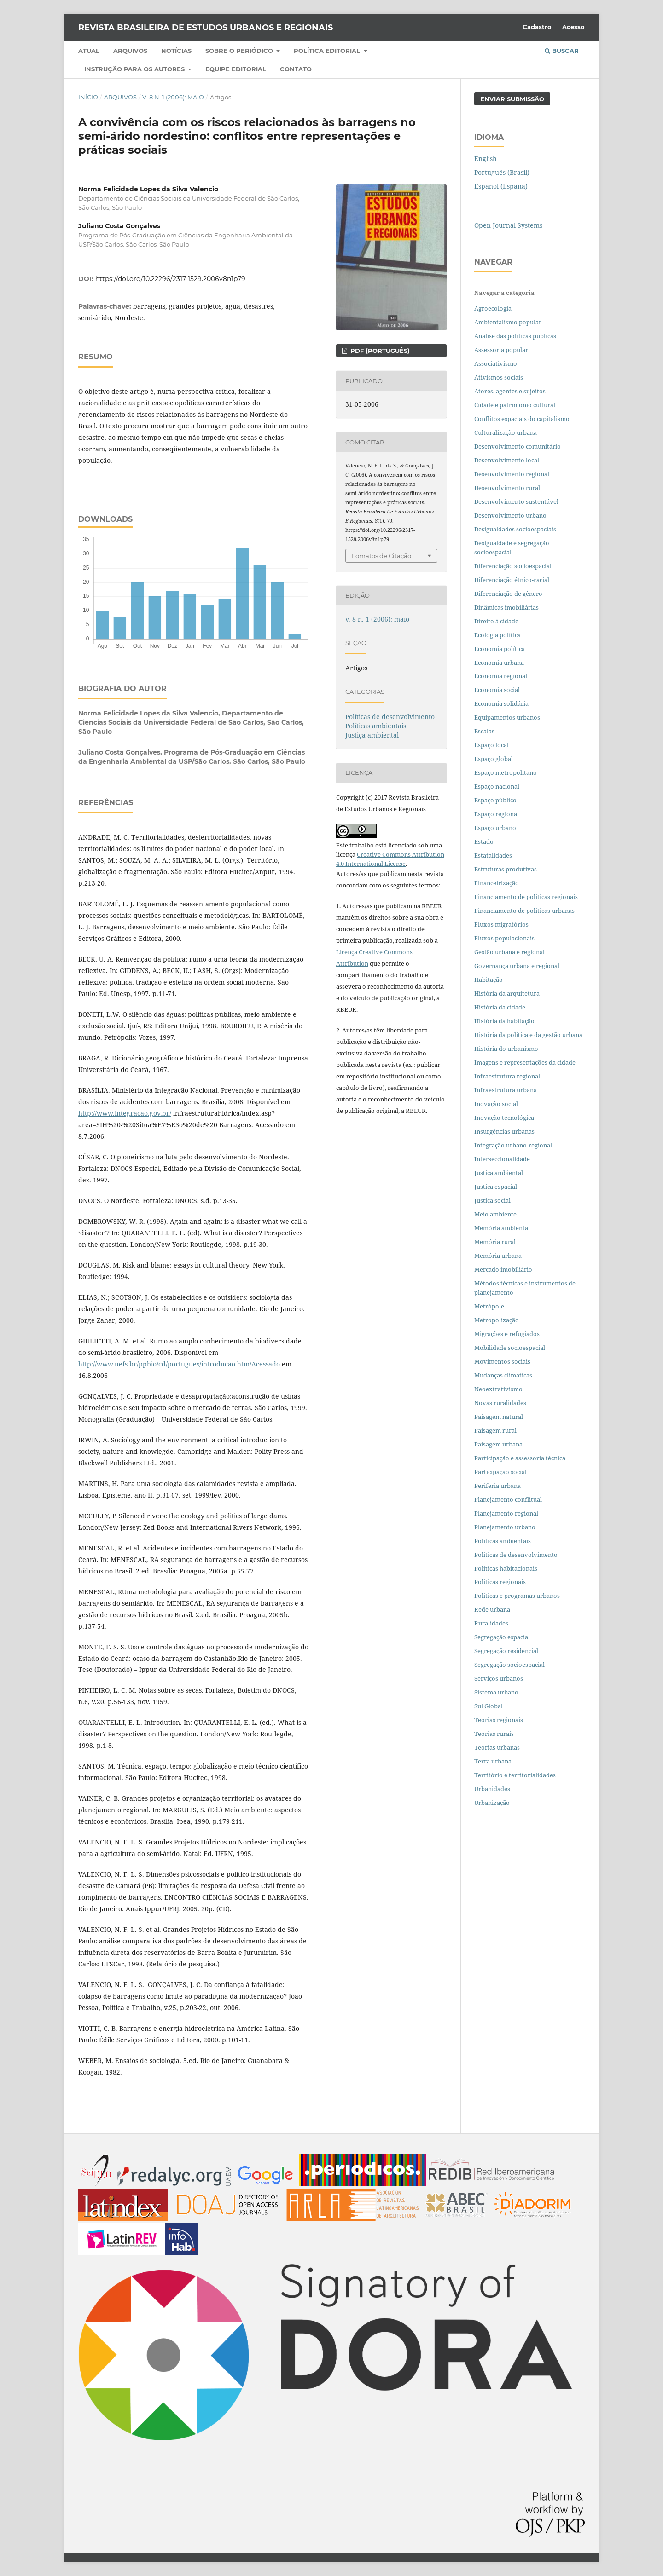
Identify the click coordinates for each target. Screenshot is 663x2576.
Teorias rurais (494, 1733)
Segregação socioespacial (509, 1664)
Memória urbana (498, 1255)
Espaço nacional (496, 786)
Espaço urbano (495, 828)
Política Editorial (328, 50)
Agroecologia (493, 308)
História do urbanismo (506, 1048)
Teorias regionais (498, 1720)
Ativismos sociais (499, 377)
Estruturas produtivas (505, 869)
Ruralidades (491, 1623)
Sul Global (488, 1706)
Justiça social (492, 1200)
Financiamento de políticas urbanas (524, 910)
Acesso (573, 26)
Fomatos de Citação (381, 555)
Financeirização (496, 883)
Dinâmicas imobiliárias (506, 607)
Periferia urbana (497, 1485)
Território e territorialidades (515, 1775)
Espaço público (495, 800)
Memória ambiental (502, 1228)
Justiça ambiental (372, 735)
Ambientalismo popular (507, 322)
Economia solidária (501, 703)
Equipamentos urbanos (507, 717)
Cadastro (537, 26)
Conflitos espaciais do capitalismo (522, 419)
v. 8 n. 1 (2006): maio (173, 97)
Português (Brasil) (501, 172)
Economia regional (500, 676)
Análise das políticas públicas (515, 336)
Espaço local (491, 745)
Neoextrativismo (498, 1389)
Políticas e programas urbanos (517, 1595)
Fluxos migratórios (501, 924)
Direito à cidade (496, 621)
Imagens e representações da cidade (525, 1062)
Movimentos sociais (502, 1361)
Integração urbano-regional (513, 1145)
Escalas (484, 731)
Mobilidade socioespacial (509, 1347)
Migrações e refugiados (507, 1334)
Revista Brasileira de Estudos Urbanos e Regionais (205, 28)
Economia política (499, 649)
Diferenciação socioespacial (513, 566)
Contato (296, 69)
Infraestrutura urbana (505, 1090)
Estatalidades (493, 855)
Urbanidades (492, 1789)
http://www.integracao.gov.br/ (124, 1113)
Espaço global (493, 759)
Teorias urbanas (497, 1747)
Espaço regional (496, 814)
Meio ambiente (495, 1214)
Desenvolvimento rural (507, 488)
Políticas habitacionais (505, 1568)
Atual (88, 50)
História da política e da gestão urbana (528, 1035)
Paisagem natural (498, 1416)
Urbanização (492, 1802)
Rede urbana (492, 1609)
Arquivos (130, 50)
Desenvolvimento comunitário (517, 446)
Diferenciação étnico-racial (511, 580)
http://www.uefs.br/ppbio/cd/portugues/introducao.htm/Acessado (179, 1364)
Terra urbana (493, 1761)
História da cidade (499, 1007)
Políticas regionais (500, 1582)
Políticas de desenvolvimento (390, 716)
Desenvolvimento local (508, 460)
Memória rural (495, 1242)
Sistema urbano (496, 1692)
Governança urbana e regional (516, 966)
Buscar (562, 50)
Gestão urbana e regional (509, 952)
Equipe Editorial (235, 69)
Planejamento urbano (505, 1527)
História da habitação (504, 1021)
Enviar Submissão (512, 99)
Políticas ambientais (375, 725)
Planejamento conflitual (508, 1499)
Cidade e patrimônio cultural (514, 405)
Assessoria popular (501, 350)
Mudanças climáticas (503, 1375)
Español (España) (501, 186)
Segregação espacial (502, 1637)
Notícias (176, 50)
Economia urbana (499, 662)
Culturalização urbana (505, 432)
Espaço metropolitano (505, 772)
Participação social (500, 1472)
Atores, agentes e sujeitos (510, 391)
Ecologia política (497, 635)
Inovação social (496, 1104)
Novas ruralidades (500, 1403)
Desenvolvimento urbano (511, 515)
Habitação (488, 979)
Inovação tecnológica (504, 1117)
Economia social (497, 690)
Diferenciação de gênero (508, 593)
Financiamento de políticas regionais (526, 897)
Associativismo (495, 363)
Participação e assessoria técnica (519, 1458)
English (485, 158)
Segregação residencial (506, 1651)
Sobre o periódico (240, 50)
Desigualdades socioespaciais (516, 529)
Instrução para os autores (135, 69)
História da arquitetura (507, 993)
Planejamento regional (506, 1513)
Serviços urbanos (498, 1678)
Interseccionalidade (502, 1159)
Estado (484, 841)
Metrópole (489, 1306)
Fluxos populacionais (504, 938)
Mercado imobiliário (503, 1269)
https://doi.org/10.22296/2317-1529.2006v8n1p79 (170, 279)
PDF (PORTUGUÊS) (379, 350)
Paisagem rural (495, 1430)
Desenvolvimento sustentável (516, 501)
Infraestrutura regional (507, 1076)
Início (88, 97)
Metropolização (496, 1320)
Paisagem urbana (498, 1444)
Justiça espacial (495, 1186)
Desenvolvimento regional (511, 474)
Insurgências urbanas (504, 1131)
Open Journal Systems (508, 225)
